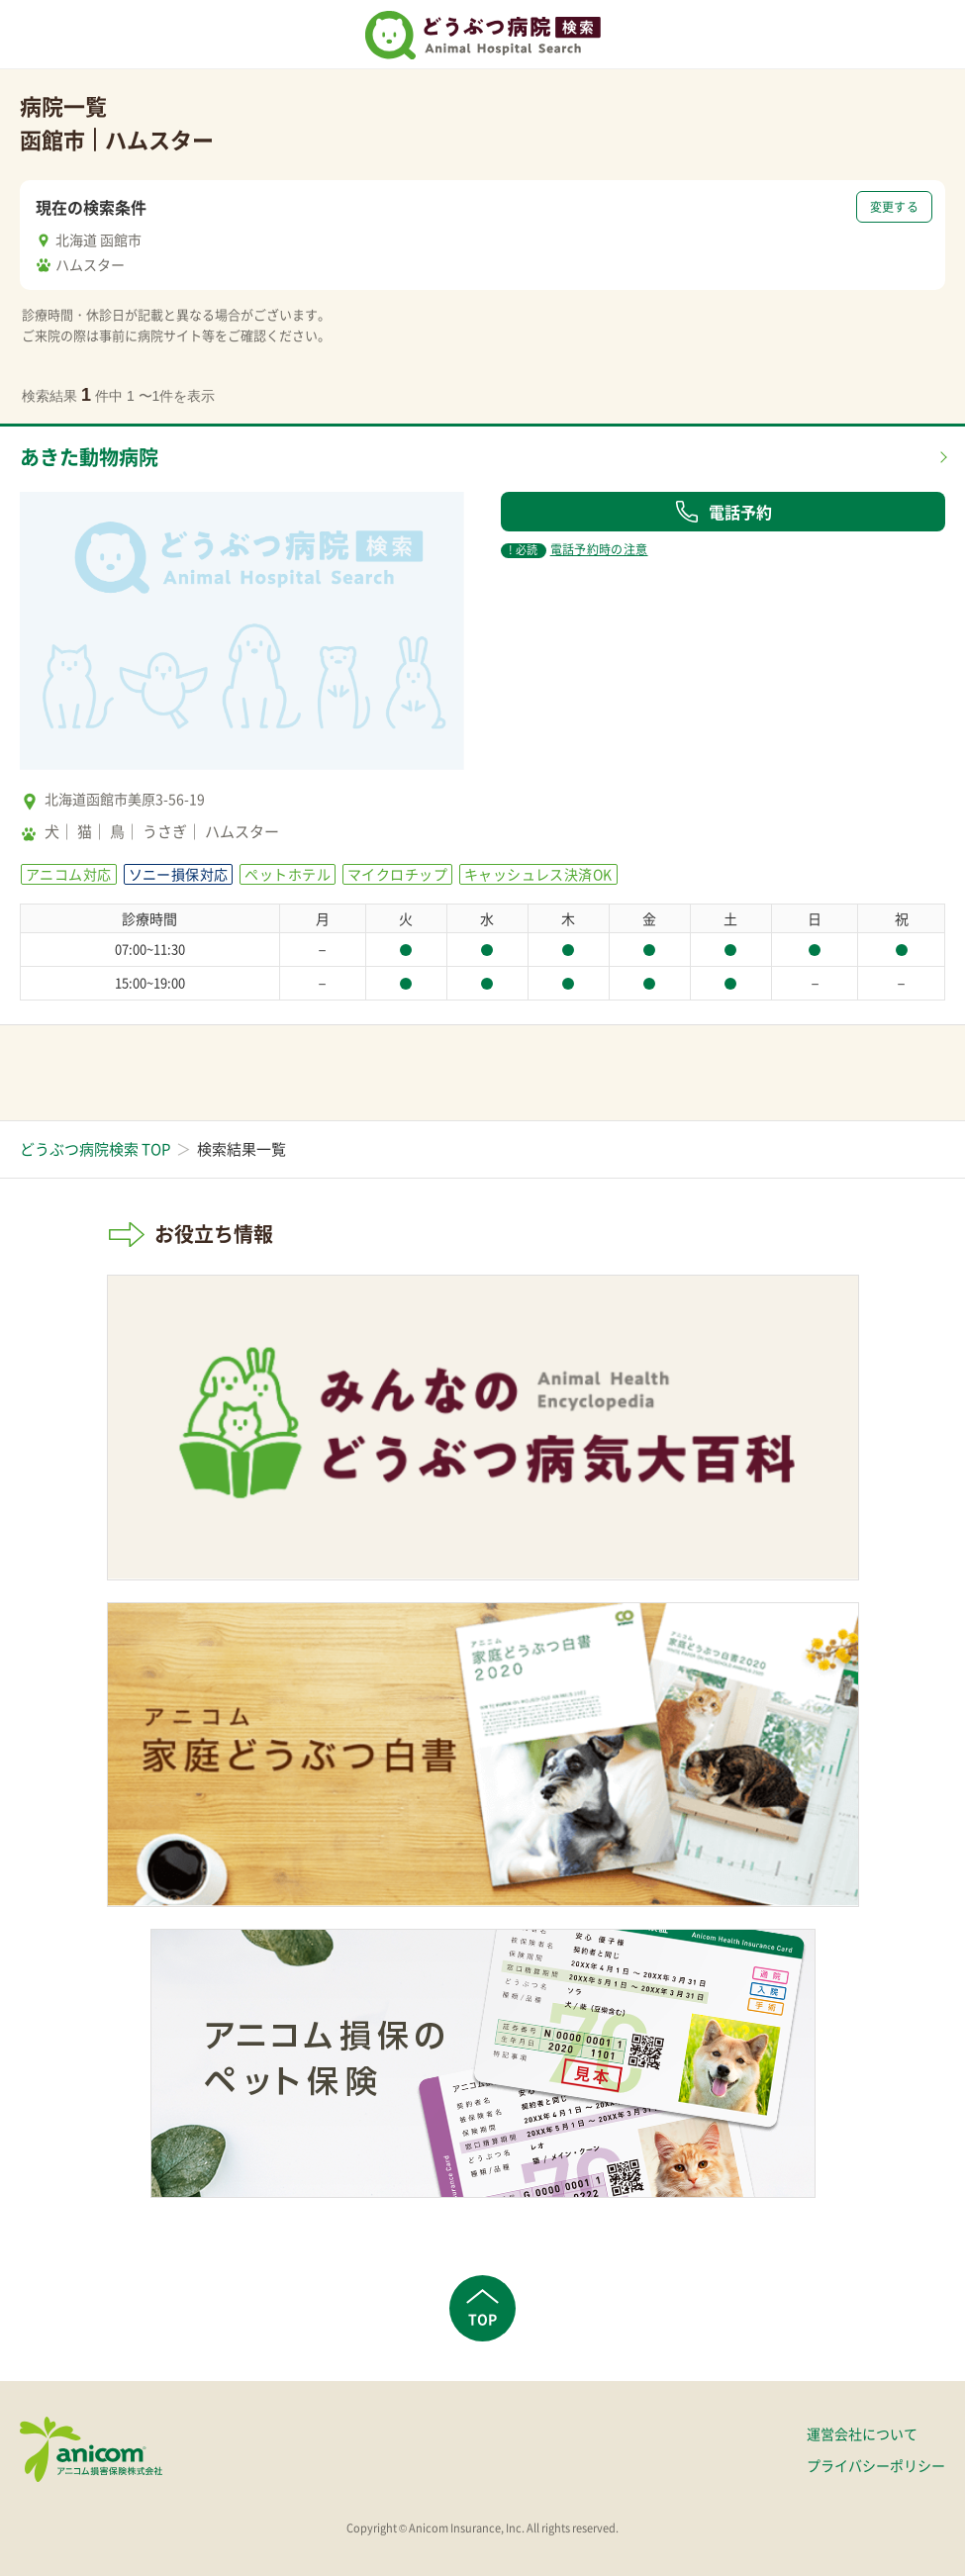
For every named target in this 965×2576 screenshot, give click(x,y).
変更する (894, 207)
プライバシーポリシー (876, 2465)
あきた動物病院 (89, 456)
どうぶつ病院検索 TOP (95, 1149)
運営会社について (862, 2433)
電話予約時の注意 (574, 549)
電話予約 (723, 512)
